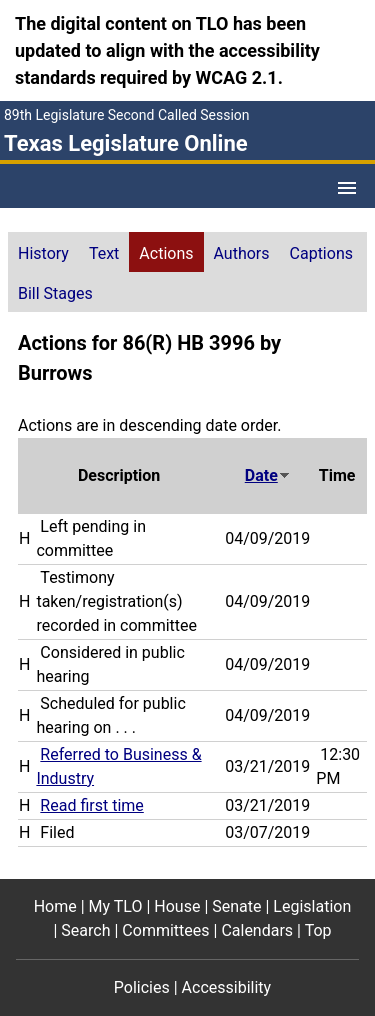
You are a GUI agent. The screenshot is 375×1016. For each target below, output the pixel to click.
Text (104, 253)
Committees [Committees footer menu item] (165, 930)
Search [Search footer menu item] (85, 930)
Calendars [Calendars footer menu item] (257, 930)
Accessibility (227, 987)
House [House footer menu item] (177, 906)
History (43, 253)
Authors (242, 253)
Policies (142, 987)
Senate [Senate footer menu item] (236, 906)
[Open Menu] (347, 188)
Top (318, 930)
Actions (166, 253)
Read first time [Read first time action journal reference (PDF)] (91, 805)
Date (268, 475)
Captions (321, 253)
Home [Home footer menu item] (55, 906)
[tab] (43, 252)
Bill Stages (55, 293)
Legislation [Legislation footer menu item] (312, 906)
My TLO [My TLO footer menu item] (116, 906)
